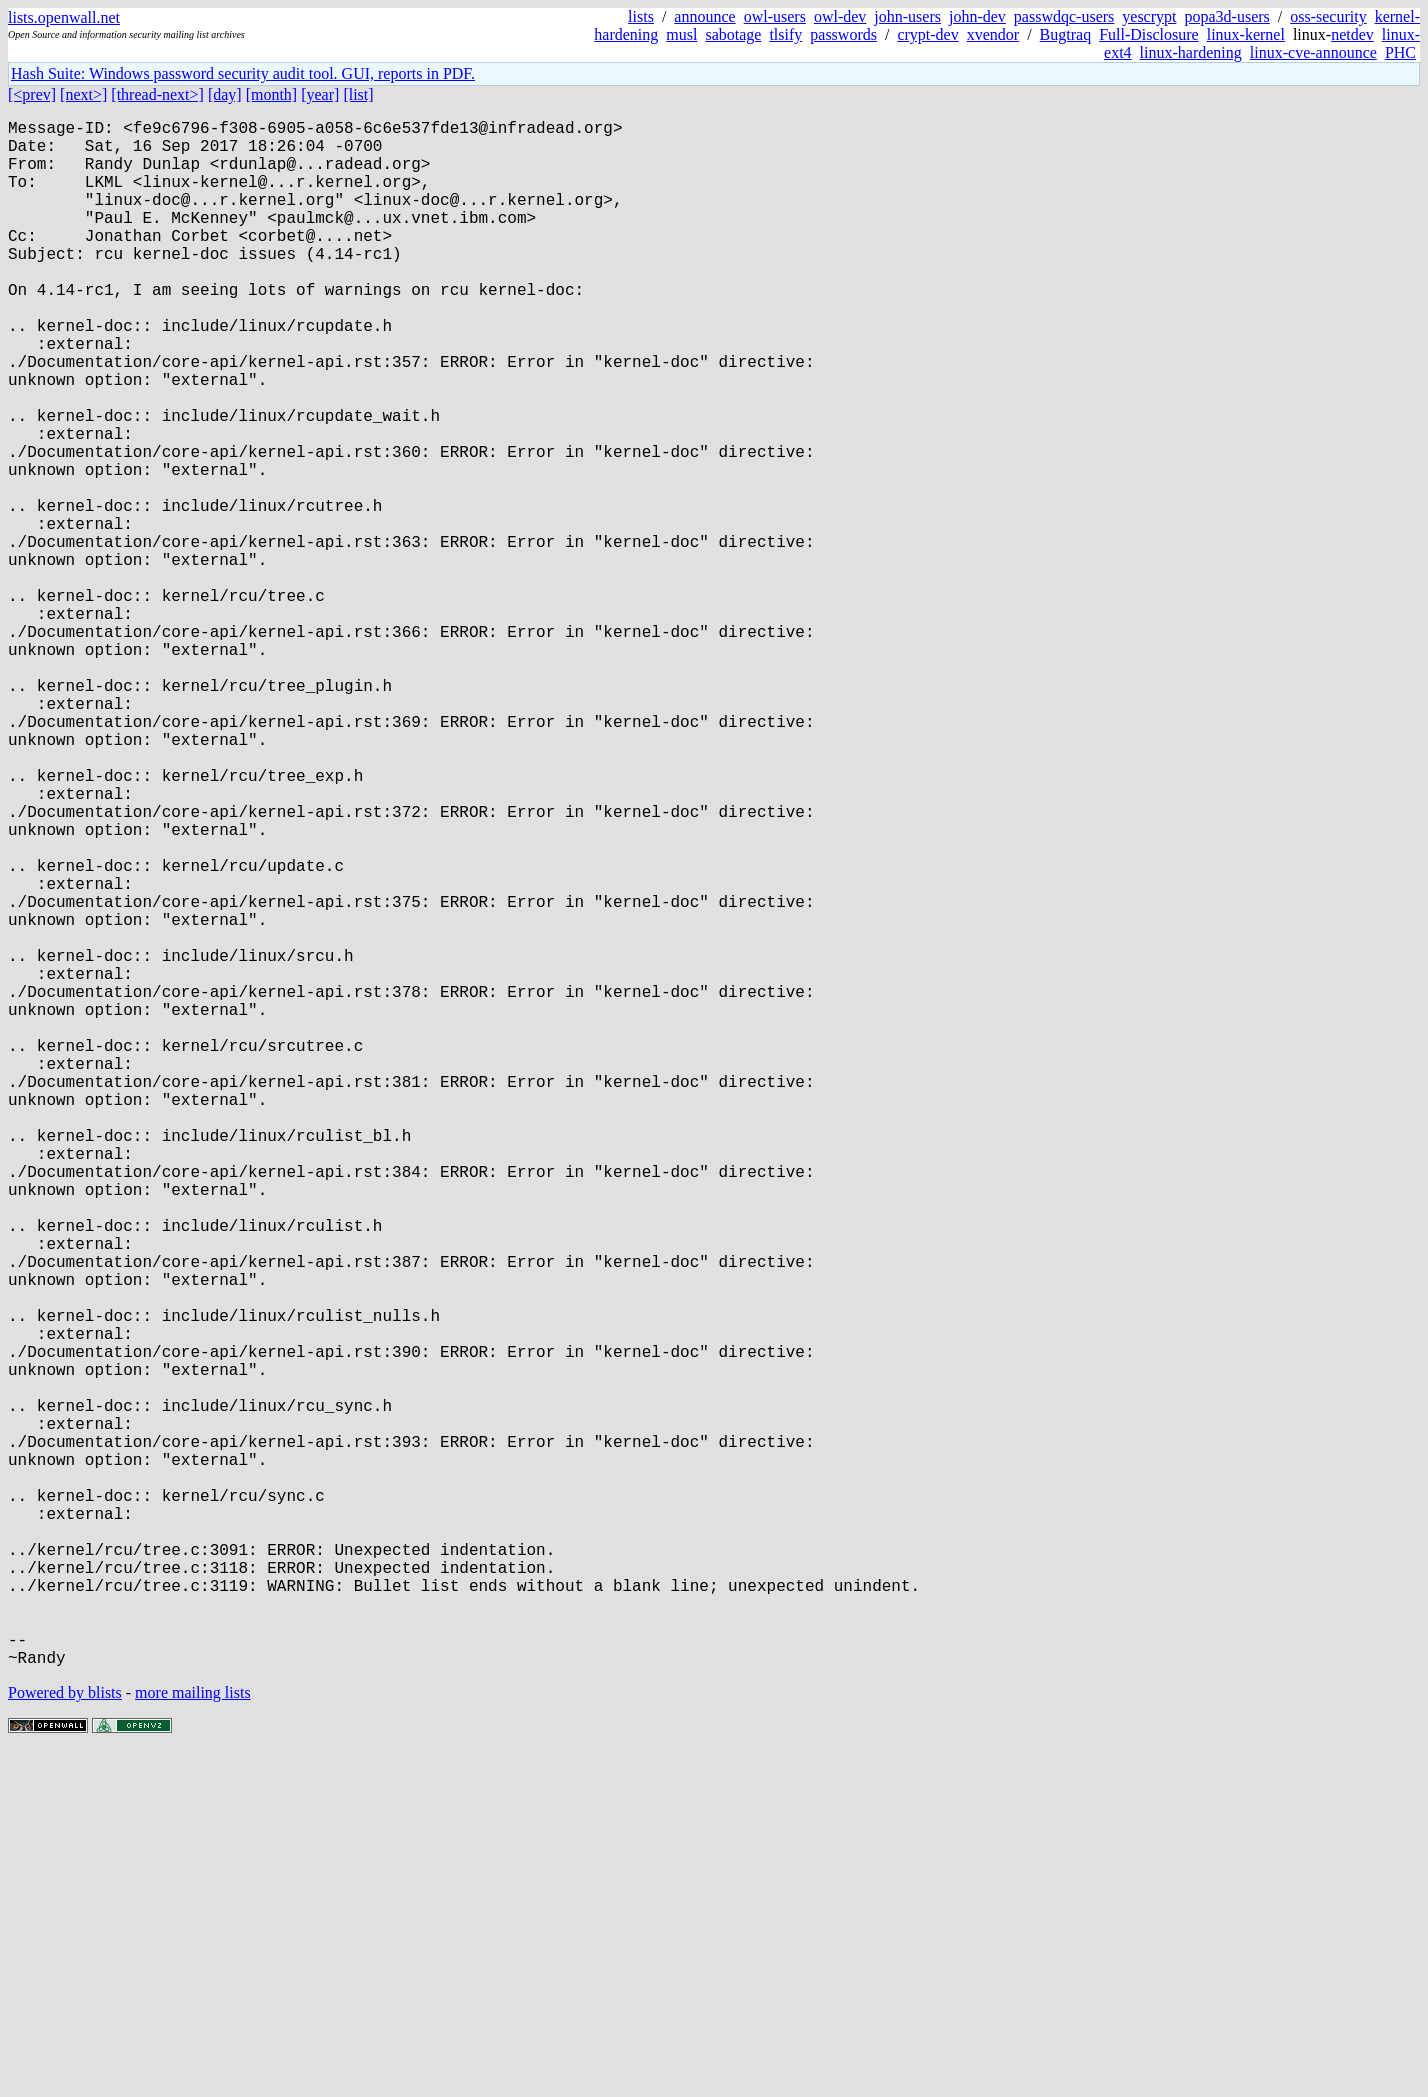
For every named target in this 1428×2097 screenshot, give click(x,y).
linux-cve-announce (1313, 52)
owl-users (775, 16)
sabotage (733, 34)
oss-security (1328, 16)
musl (681, 34)
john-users (907, 16)
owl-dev (840, 16)
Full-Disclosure (1149, 34)
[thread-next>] (157, 94)
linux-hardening (1191, 52)
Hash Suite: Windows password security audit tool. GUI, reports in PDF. (243, 73)
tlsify (785, 34)
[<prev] (32, 94)
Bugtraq (1066, 34)
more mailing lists (193, 2036)
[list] (358, 94)
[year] (320, 94)
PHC (1400, 52)
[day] (225, 94)
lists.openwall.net (64, 17)
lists (641, 16)
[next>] (83, 94)
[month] (272, 94)
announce (704, 16)
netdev (1352, 34)
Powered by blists (65, 2036)
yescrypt (1149, 16)
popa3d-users (1226, 16)
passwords (843, 34)
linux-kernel (1246, 34)
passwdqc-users (1064, 16)
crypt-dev (927, 34)
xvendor (993, 34)
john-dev (977, 16)
